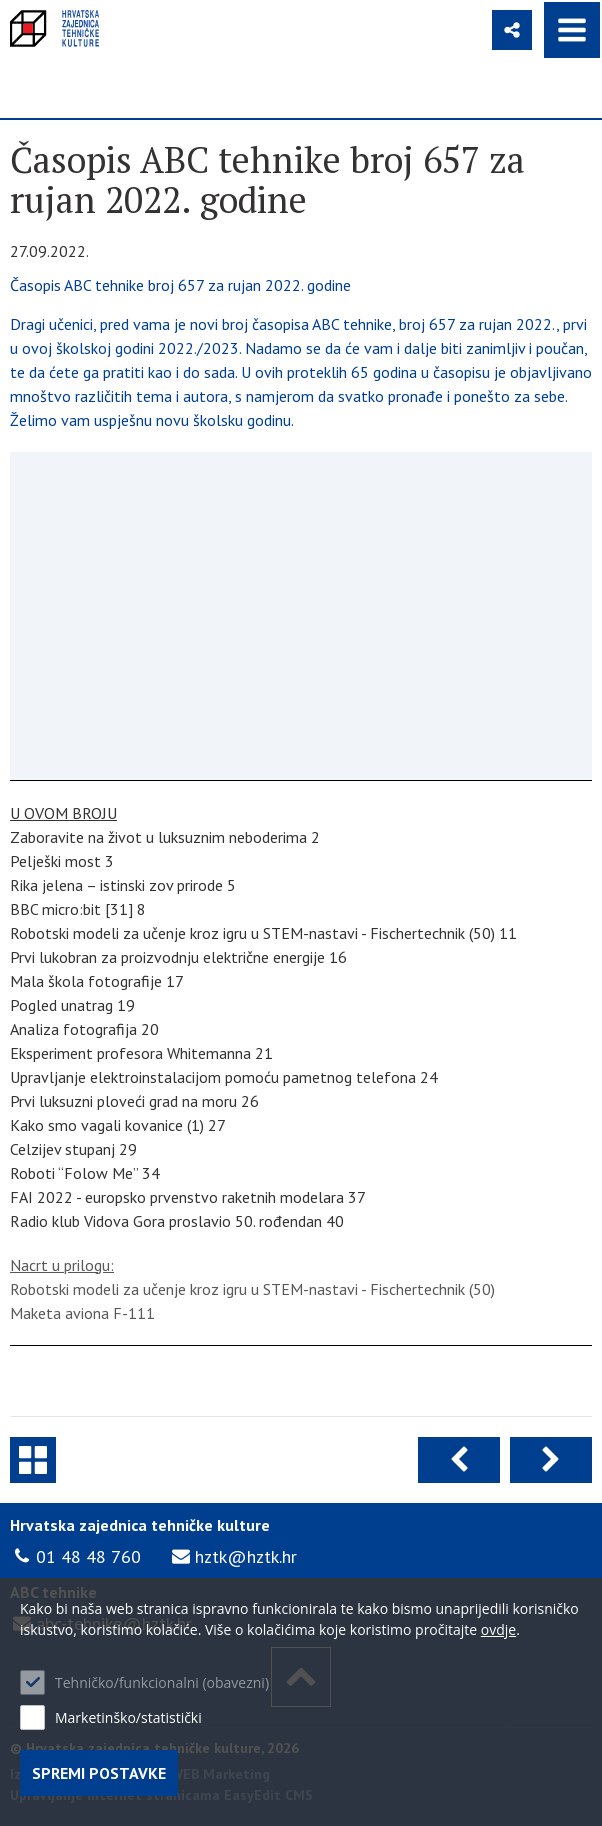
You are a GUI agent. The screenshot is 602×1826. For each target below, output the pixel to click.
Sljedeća (551, 1460)
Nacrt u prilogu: (62, 1265)
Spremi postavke (99, 1773)
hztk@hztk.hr (246, 1556)
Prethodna (459, 1460)
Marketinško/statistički (128, 1717)
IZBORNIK (572, 30)
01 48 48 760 (88, 1556)
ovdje (498, 1629)
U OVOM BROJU (63, 813)
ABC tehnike (33, 1460)
